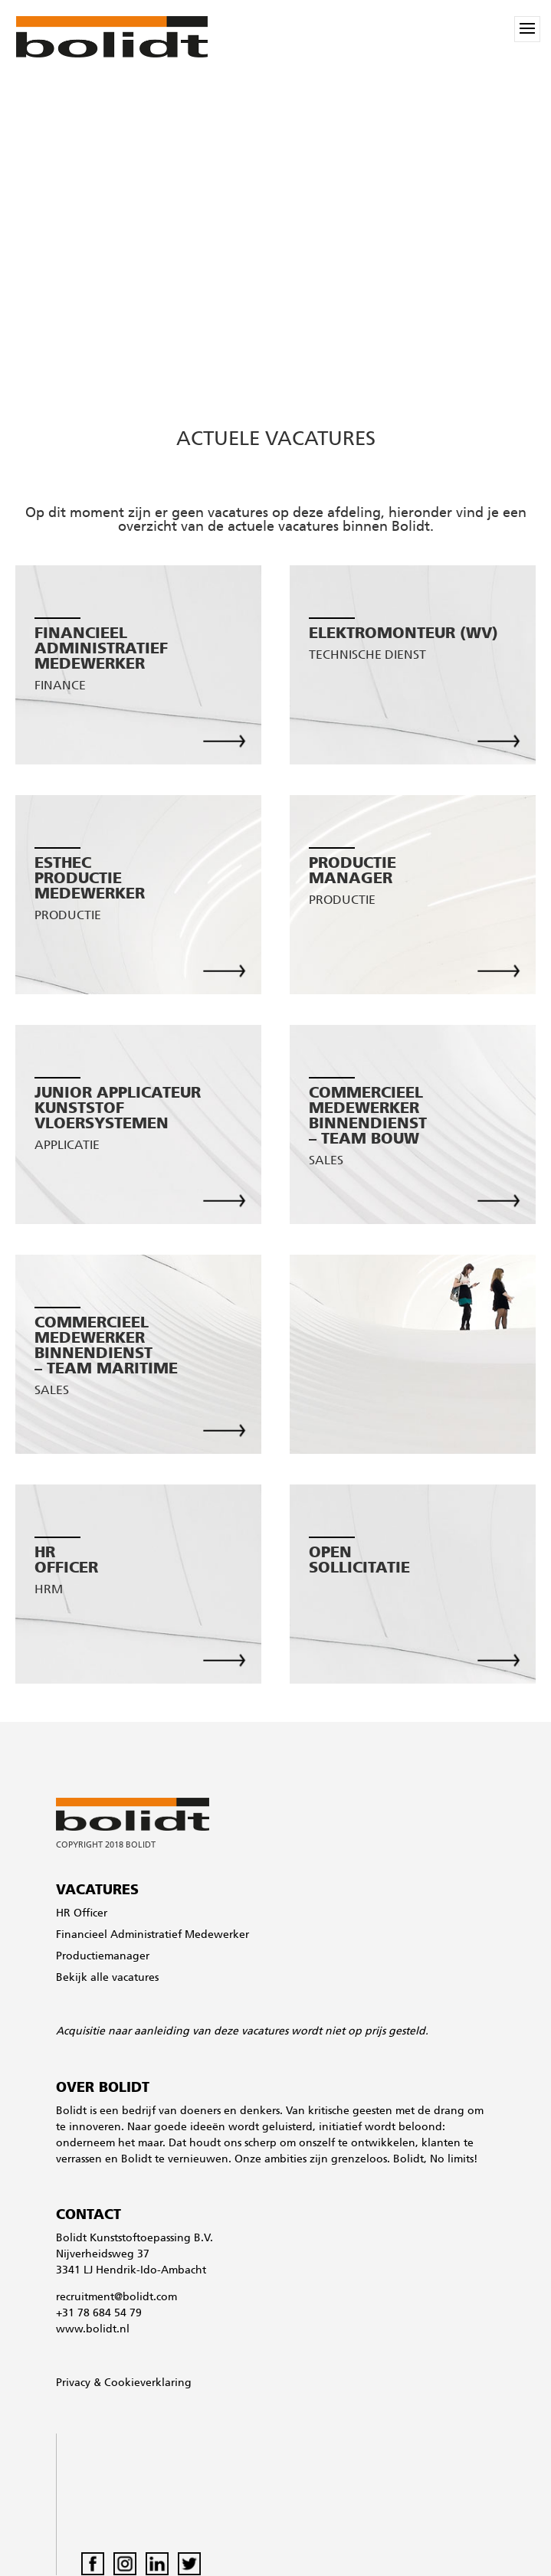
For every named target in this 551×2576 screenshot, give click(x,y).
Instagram (124, 2563)
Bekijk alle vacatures (107, 1978)
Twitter (189, 2563)
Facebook (92, 2563)
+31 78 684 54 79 (99, 2313)
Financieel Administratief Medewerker (152, 1935)
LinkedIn (157, 2563)
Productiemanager (102, 1956)
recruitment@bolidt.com (116, 2297)
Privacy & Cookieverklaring (124, 2383)
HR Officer (81, 1914)
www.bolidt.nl (93, 2329)
